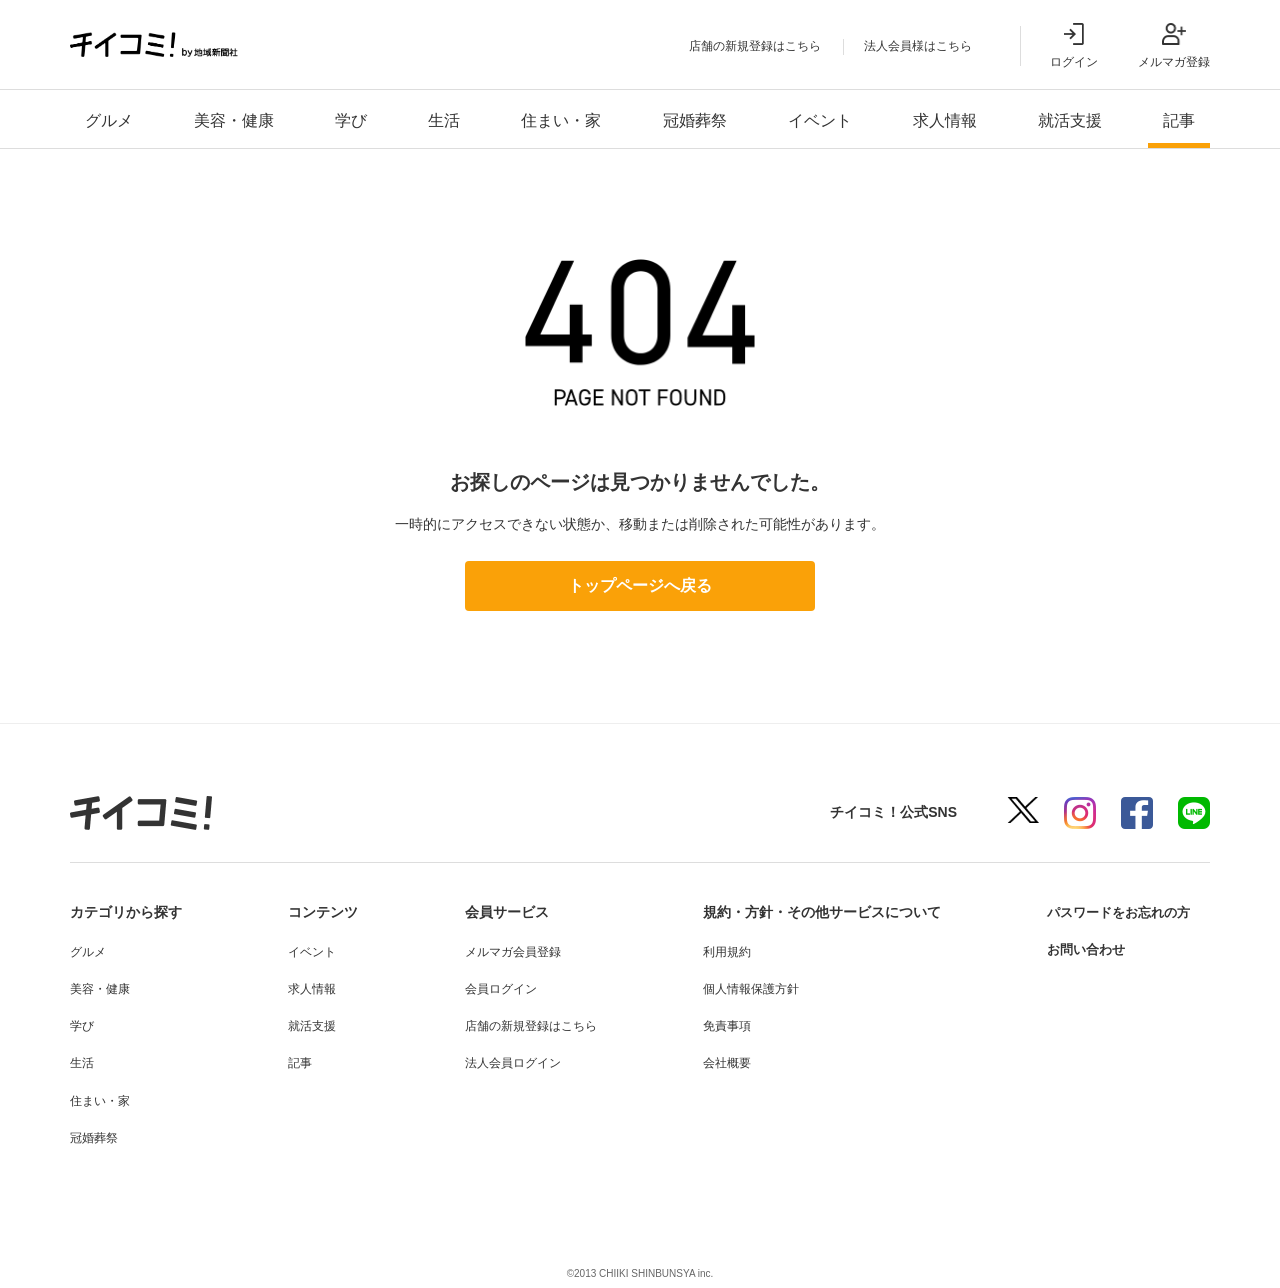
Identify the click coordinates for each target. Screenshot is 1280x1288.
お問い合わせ (1078, 949)
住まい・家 (561, 120)
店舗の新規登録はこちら (755, 46)
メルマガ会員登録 (507, 952)
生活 (444, 120)
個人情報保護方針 (743, 989)
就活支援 (1070, 120)
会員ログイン (495, 989)
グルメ (109, 120)
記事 (1179, 120)
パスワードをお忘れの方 (1113, 912)
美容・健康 (234, 120)
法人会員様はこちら (918, 46)
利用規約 (719, 952)
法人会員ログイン (507, 1063)
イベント (820, 120)
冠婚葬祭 (695, 120)
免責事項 (719, 1026)
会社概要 (719, 1063)
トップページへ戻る (640, 585)
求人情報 (945, 120)
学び (351, 120)
